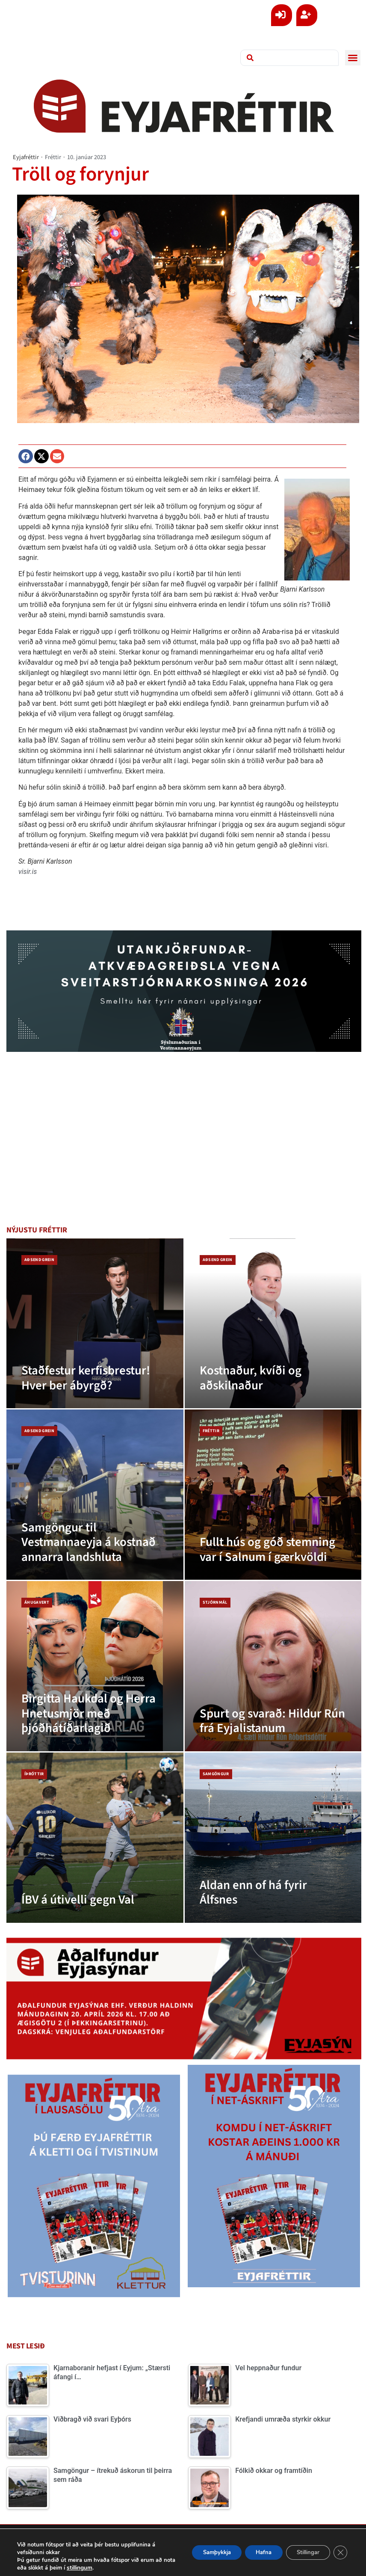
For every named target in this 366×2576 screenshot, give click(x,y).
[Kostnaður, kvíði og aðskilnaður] (273, 1323)
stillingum (102, 2567)
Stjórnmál (215, 1602)
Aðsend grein (39, 1260)
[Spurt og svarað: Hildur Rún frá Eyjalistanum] (273, 1666)
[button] (352, 57)
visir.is (27, 872)
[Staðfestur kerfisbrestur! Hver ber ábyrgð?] (94, 1323)
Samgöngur (216, 1774)
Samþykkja (199, 2552)
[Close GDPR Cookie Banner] (339, 2552)
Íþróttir (34, 1774)
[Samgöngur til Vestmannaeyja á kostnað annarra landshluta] (94, 1494)
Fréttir (53, 157)
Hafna (252, 2552)
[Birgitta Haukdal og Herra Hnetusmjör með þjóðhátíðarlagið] (94, 1666)
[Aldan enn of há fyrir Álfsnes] (273, 1838)
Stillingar (303, 2552)
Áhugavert (36, 1602)
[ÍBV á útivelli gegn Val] (94, 1838)
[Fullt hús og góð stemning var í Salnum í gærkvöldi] (273, 1494)
